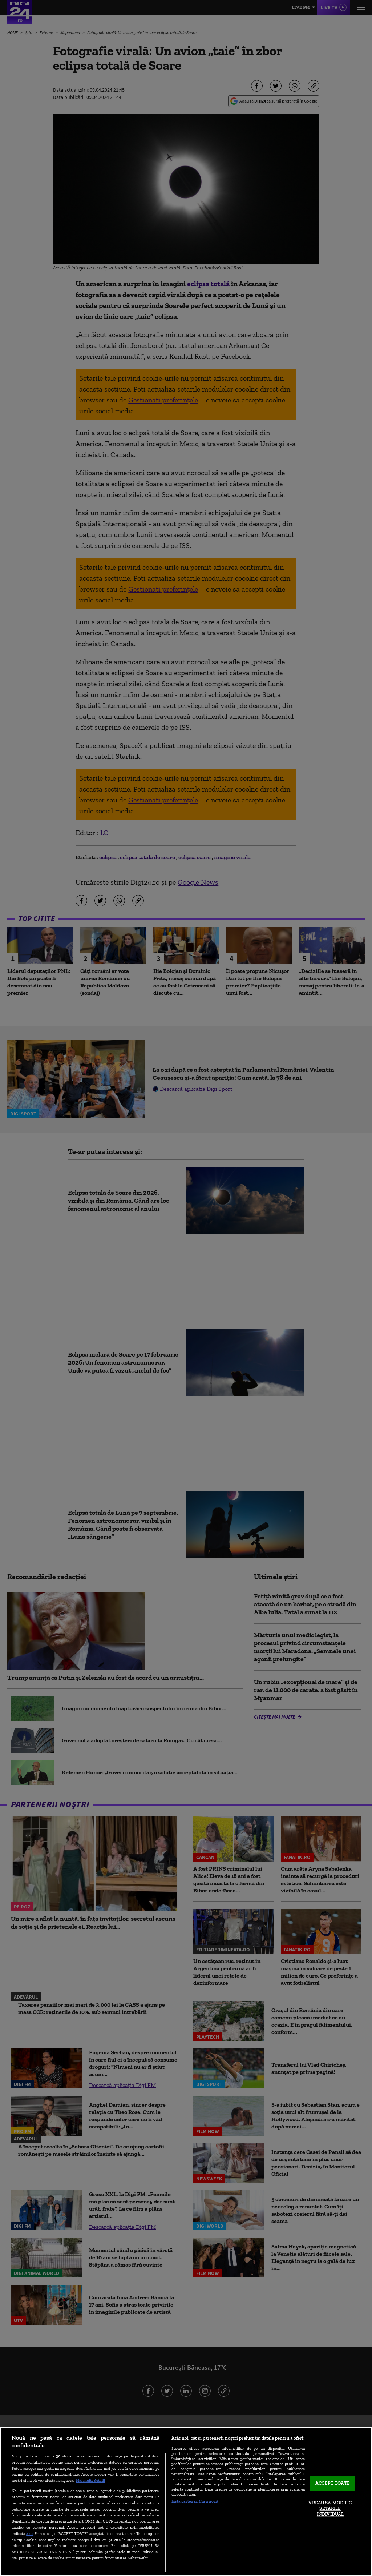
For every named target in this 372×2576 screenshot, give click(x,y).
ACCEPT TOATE (332, 2483)
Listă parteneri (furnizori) (194, 2501)
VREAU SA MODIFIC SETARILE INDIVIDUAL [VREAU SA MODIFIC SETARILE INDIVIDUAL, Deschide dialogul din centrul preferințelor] (330, 2508)
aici (29, 2533)
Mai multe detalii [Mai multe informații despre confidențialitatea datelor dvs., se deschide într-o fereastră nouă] (90, 2480)
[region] (186, 2501)
